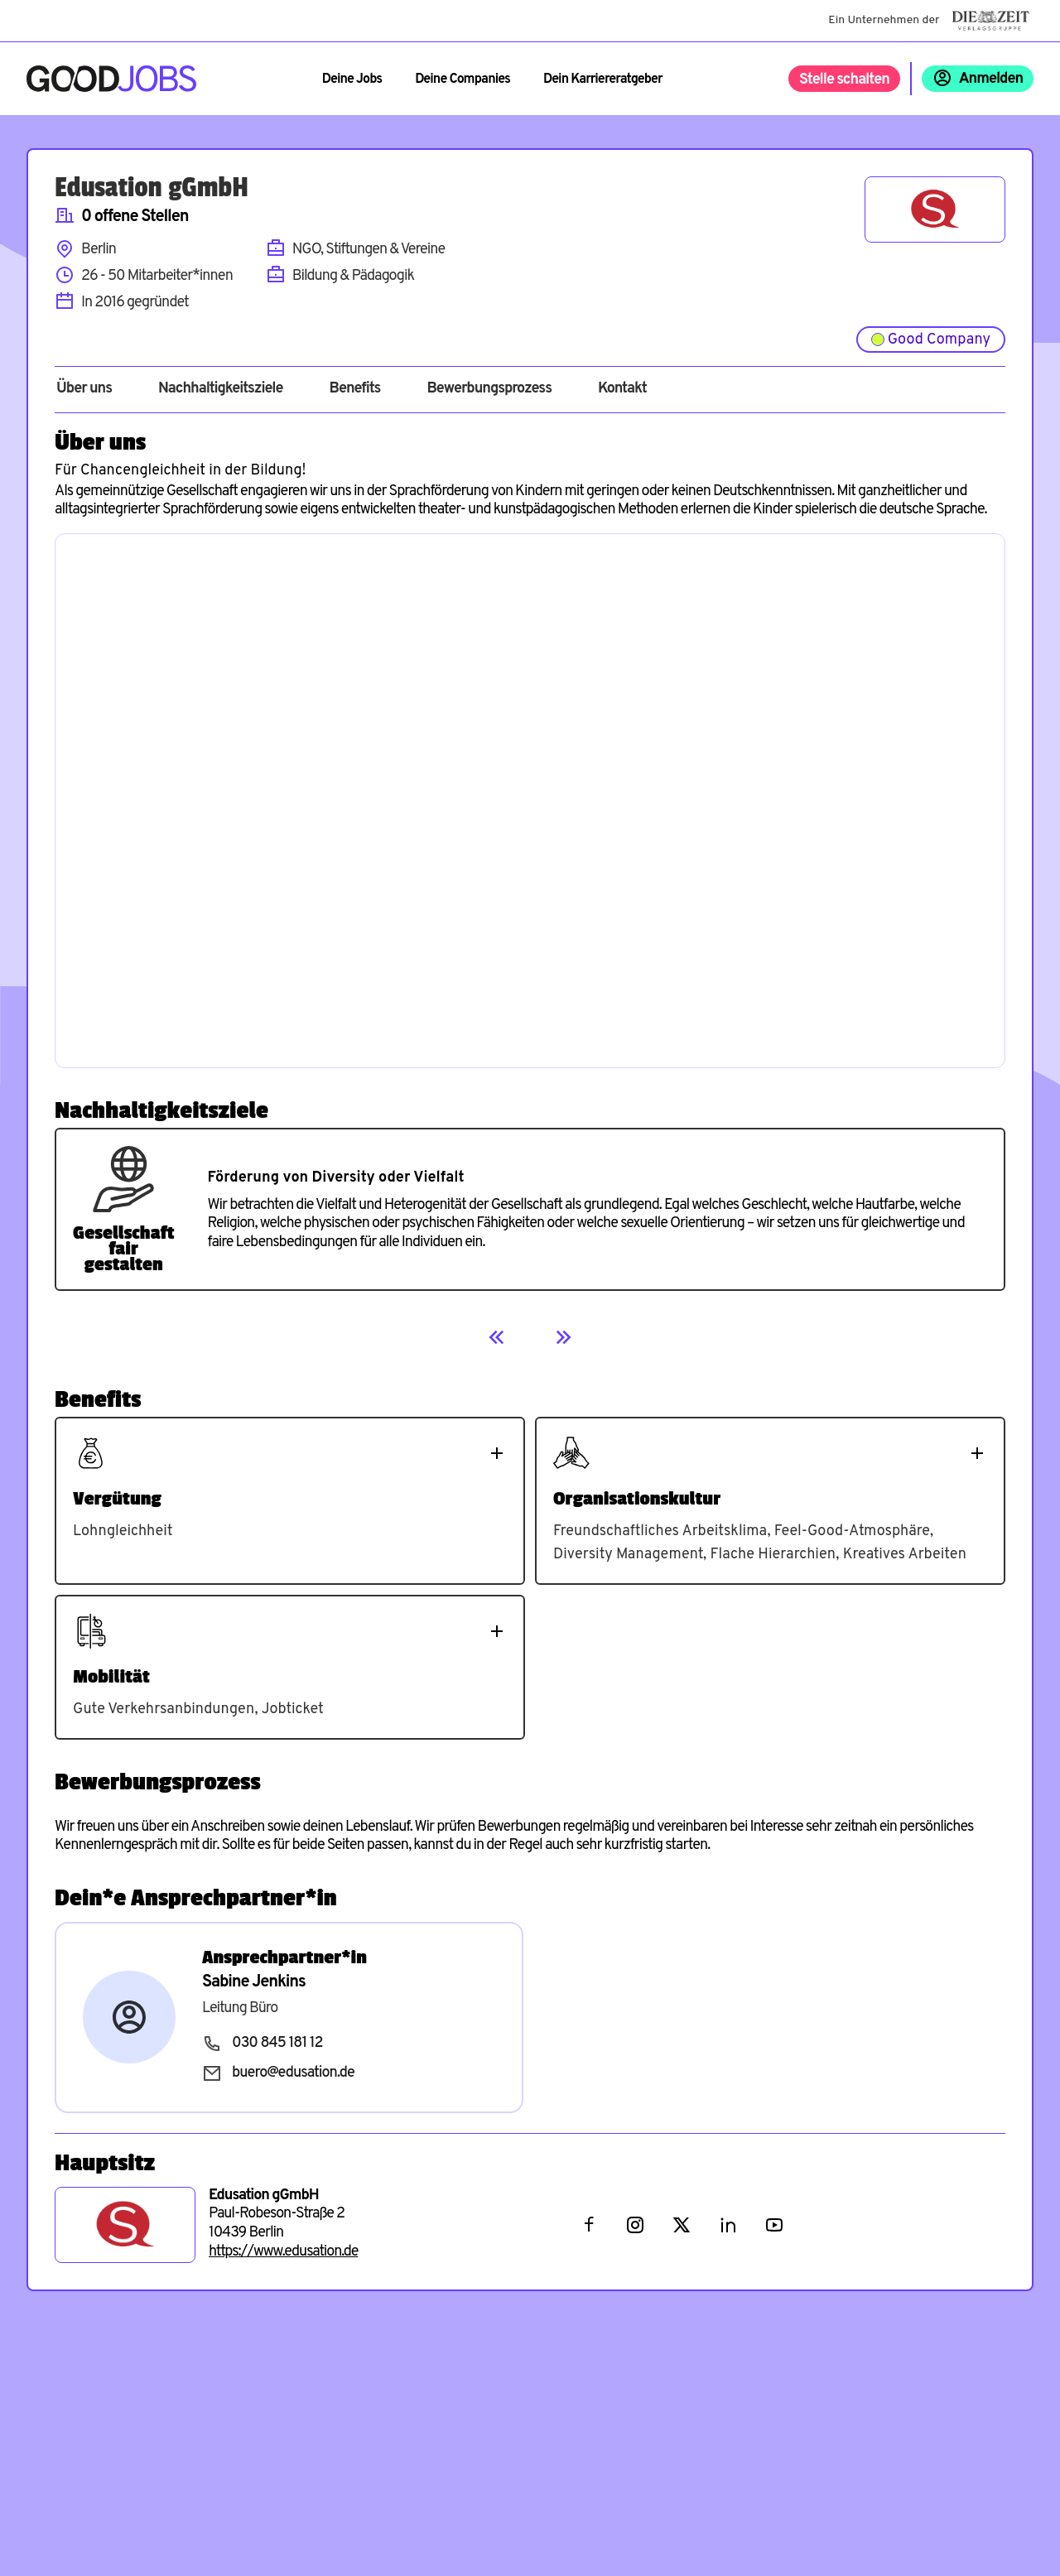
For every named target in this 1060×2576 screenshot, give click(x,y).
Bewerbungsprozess (489, 389)
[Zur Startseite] (111, 78)
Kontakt (622, 389)
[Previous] (497, 1337)
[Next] (563, 1337)
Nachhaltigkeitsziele (220, 389)
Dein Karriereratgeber (602, 79)
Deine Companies (462, 79)
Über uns (84, 389)
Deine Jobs (352, 79)
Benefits (354, 389)
